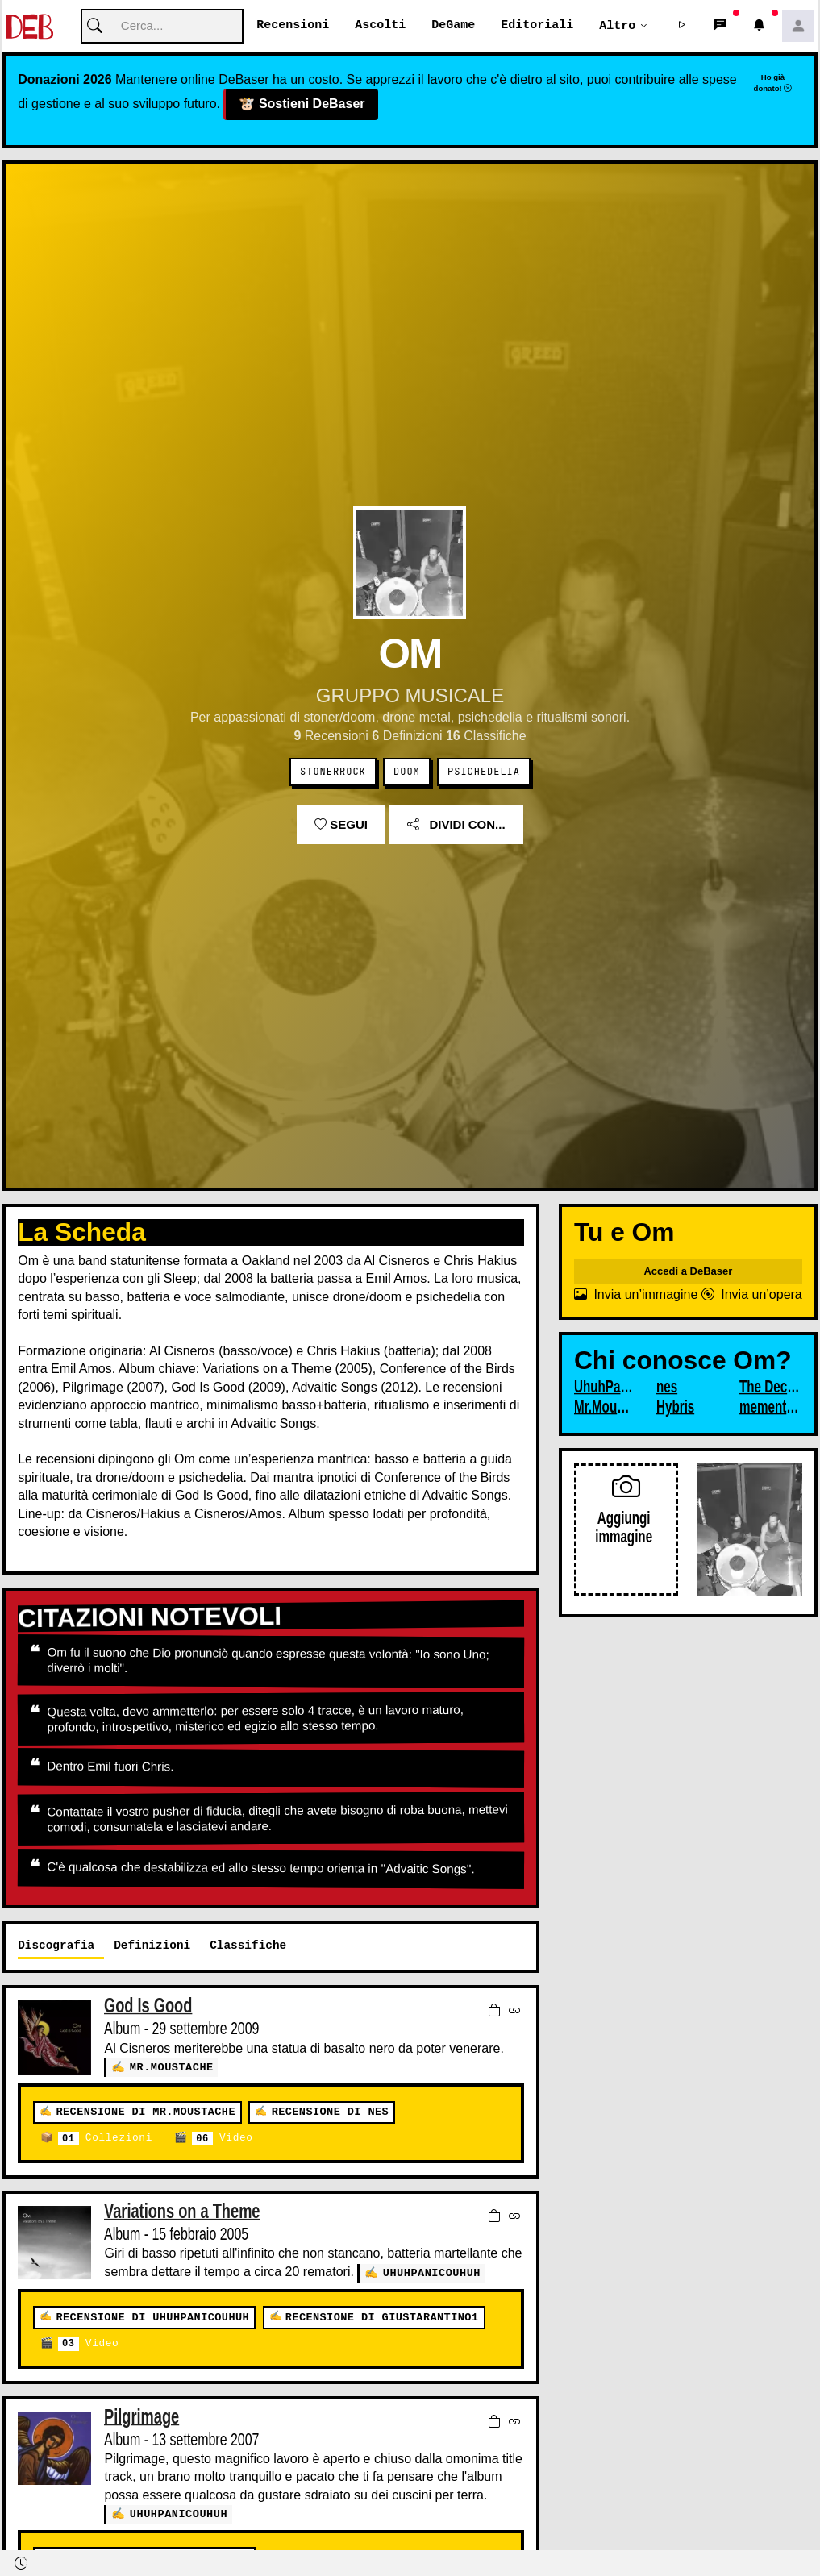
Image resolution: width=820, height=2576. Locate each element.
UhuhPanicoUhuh (432, 2272)
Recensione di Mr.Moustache (145, 2112)
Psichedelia (483, 772)
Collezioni (105, 2138)
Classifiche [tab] (248, 1946)
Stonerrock (333, 772)
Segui (341, 825)
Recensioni (292, 26)
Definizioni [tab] (152, 1946)
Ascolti (380, 26)
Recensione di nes (330, 2112)
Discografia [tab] (56, 1946)
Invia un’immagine (635, 1295)
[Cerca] (162, 27)
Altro (617, 26)
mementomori (769, 1408)
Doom (406, 772)
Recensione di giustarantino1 (382, 2316)
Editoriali (537, 26)
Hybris (675, 1408)
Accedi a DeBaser (687, 1272)
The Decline (769, 1387)
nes (666, 1387)
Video (222, 2138)
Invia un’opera (751, 1295)
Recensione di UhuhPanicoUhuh (152, 2316)
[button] (682, 26)
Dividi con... (456, 825)
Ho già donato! (773, 83)
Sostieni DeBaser (302, 104)
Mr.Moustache (172, 2067)
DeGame (453, 26)
